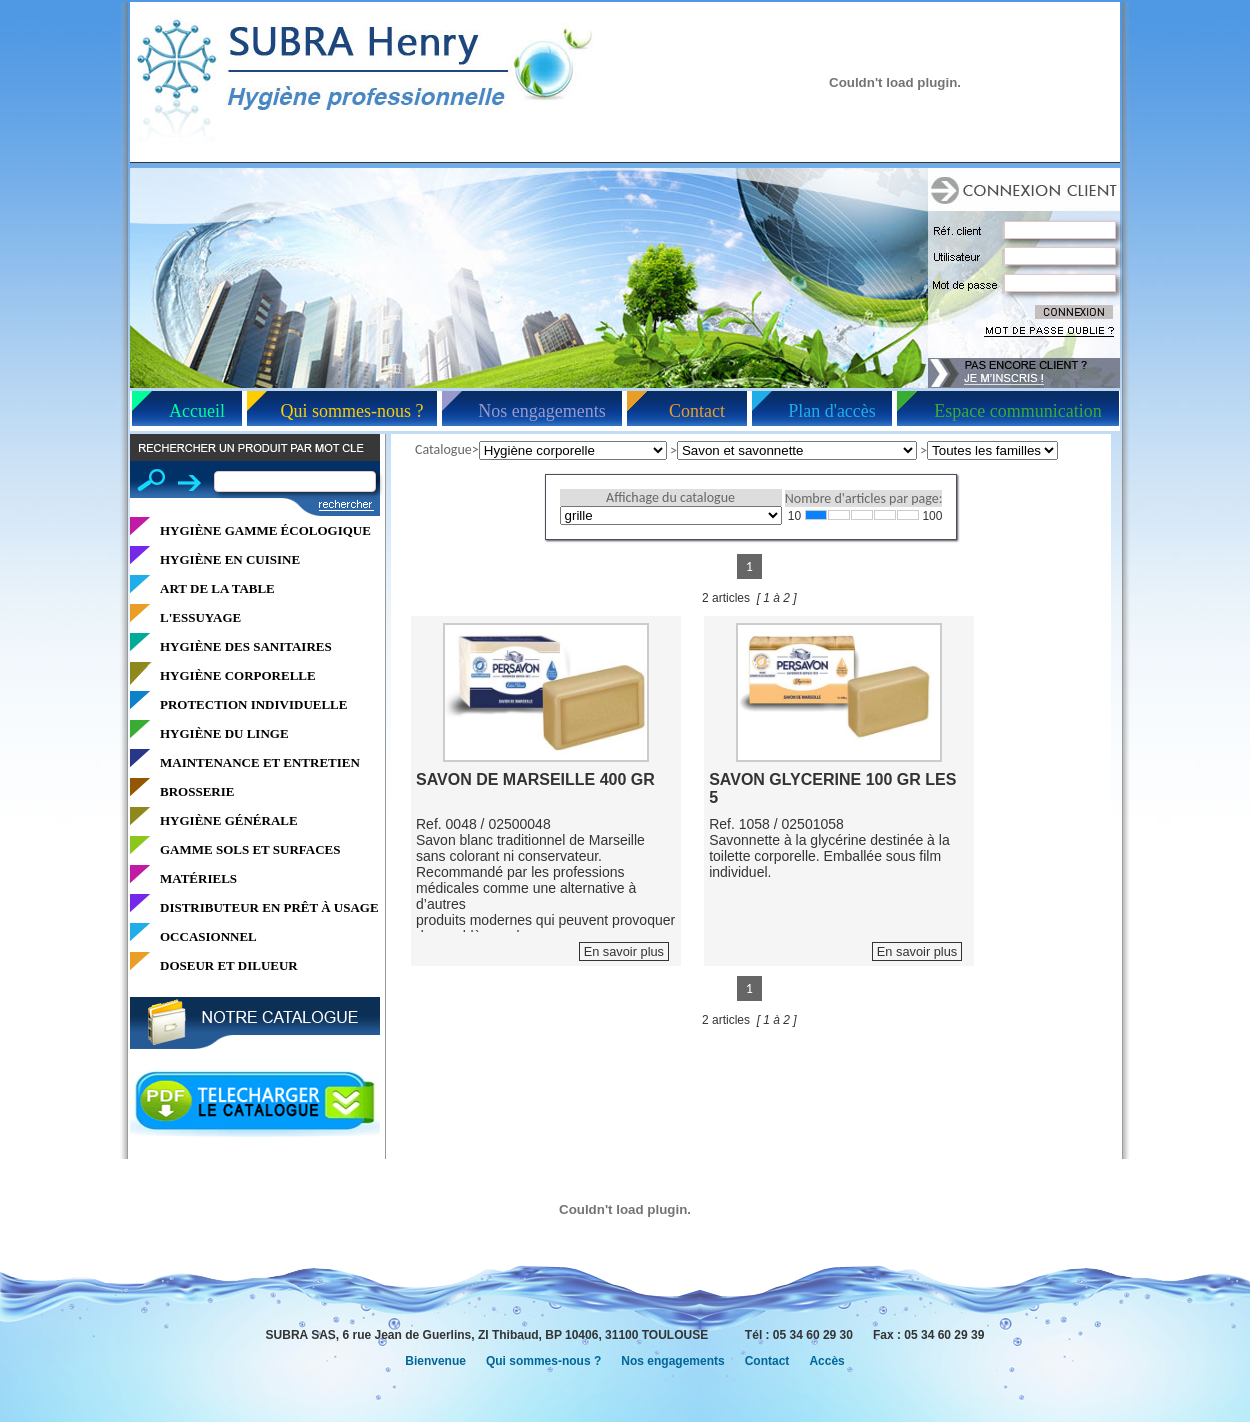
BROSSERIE (197, 791)
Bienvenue (435, 1361)
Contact (697, 411)
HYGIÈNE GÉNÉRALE (229, 820)
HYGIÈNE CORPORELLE (238, 675)
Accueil (197, 411)
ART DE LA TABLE (217, 588)
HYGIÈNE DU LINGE (224, 733)
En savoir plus (624, 951)
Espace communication (1017, 411)
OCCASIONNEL (208, 936)
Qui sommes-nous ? (352, 411)
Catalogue (443, 449)
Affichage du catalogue (670, 497)
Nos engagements (541, 411)
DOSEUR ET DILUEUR (229, 965)
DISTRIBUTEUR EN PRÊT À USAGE (269, 907)
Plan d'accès (832, 411)
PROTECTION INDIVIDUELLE (253, 704)
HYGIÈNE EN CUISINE (230, 559)
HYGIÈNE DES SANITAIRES (246, 646)
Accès (826, 1361)
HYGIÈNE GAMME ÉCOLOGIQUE (265, 530)
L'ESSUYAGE (200, 617)
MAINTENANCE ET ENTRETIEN (260, 762)
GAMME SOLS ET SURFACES (250, 849)
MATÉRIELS (198, 878)
